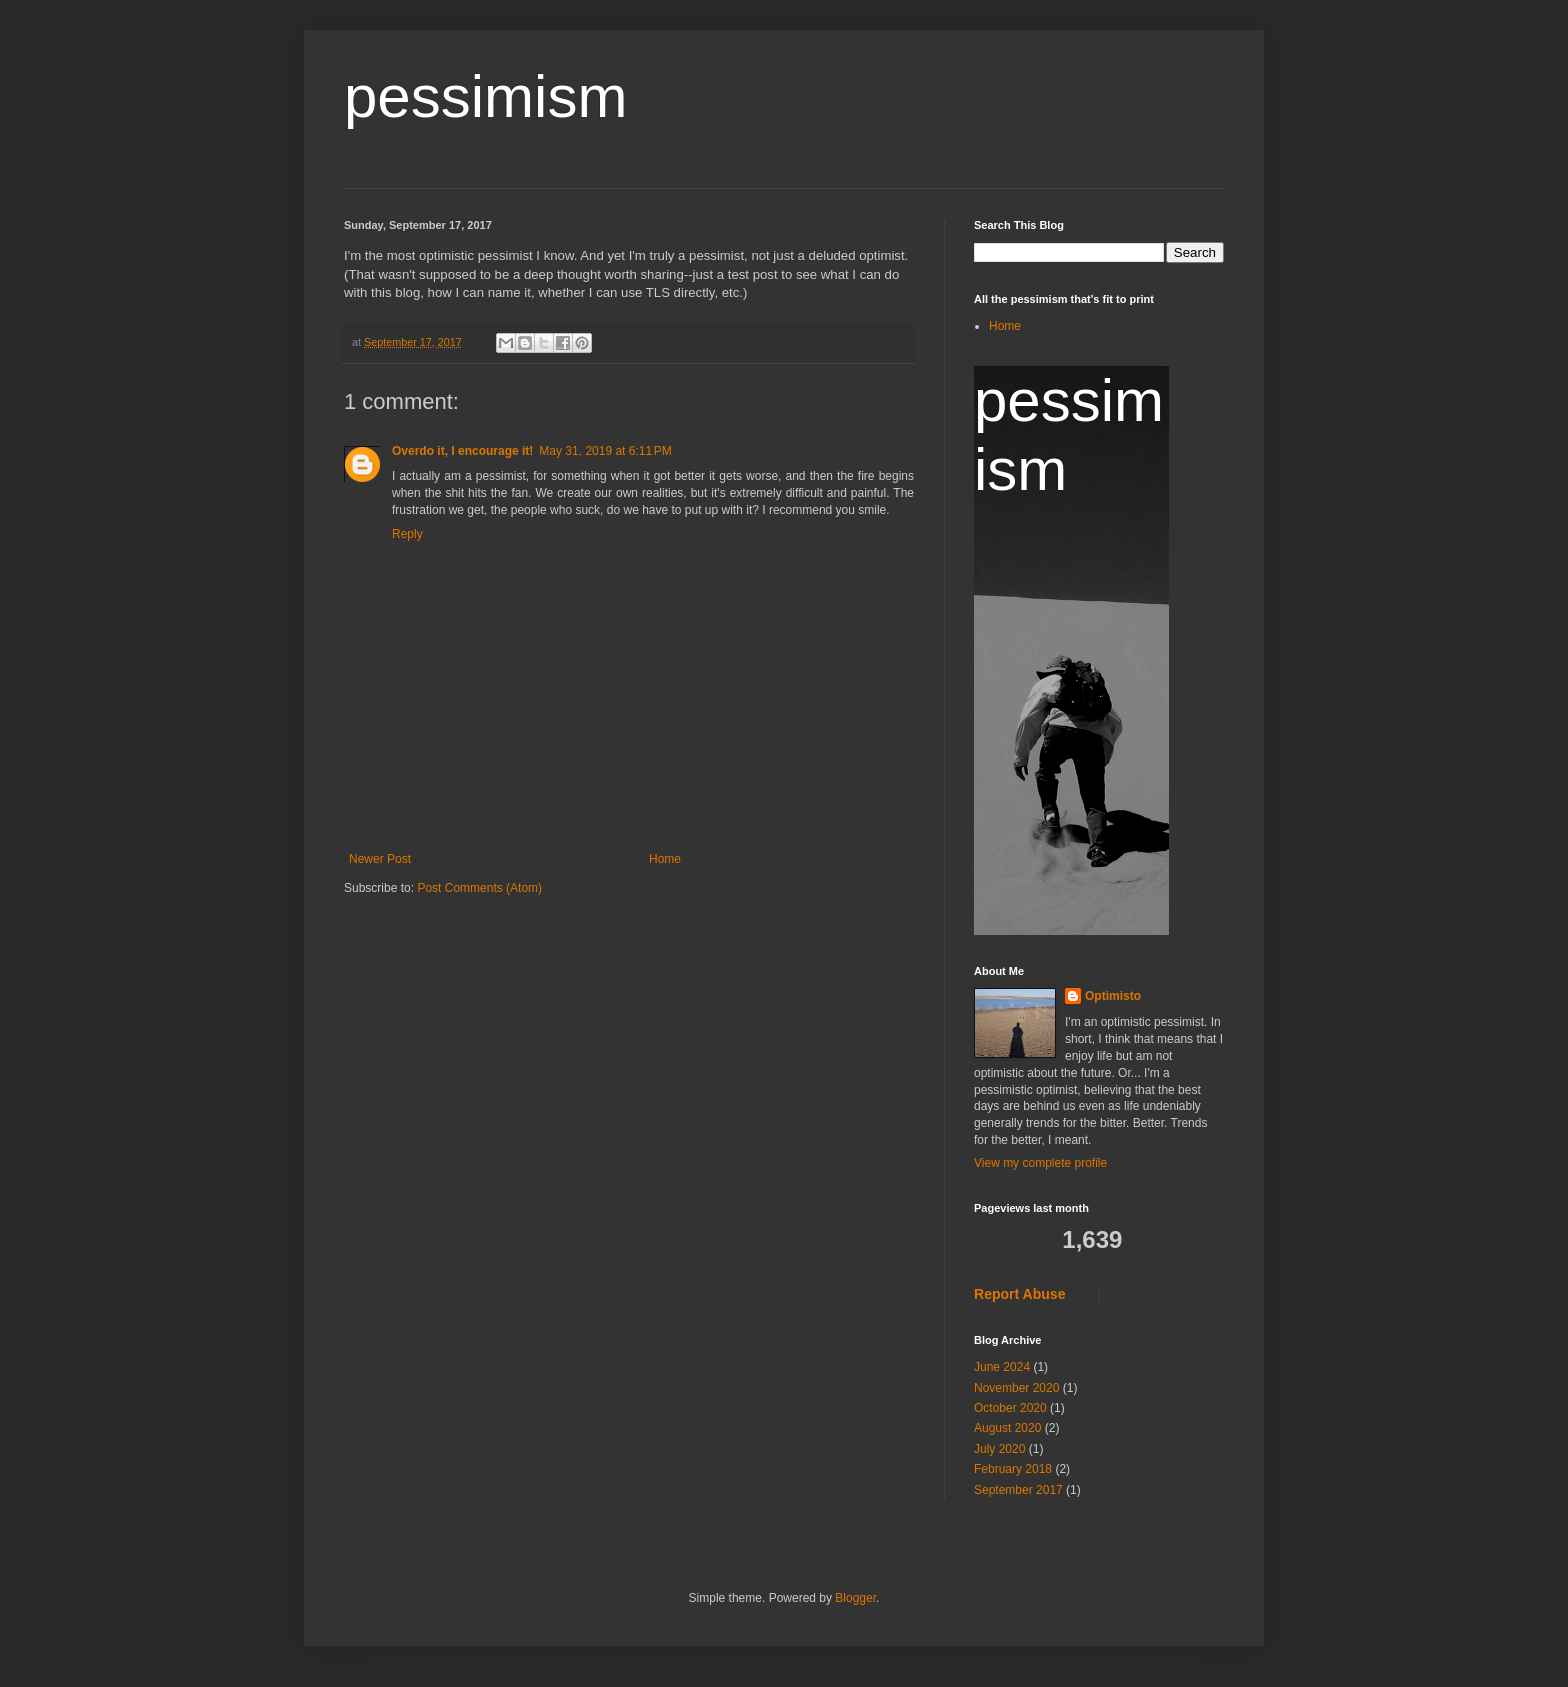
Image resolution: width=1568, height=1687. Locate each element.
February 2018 (1013, 1469)
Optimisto (1113, 996)
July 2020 (999, 1449)
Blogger (855, 1598)
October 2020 (1010, 1408)
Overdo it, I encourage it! (462, 451)
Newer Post (380, 859)
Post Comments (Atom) (479, 888)
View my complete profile (1040, 1163)
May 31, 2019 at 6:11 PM (605, 451)
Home (665, 859)
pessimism (485, 96)
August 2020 (1007, 1428)
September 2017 (1018, 1490)
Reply (407, 534)
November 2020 (1016, 1388)
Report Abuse (1019, 1294)
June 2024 (1002, 1367)
